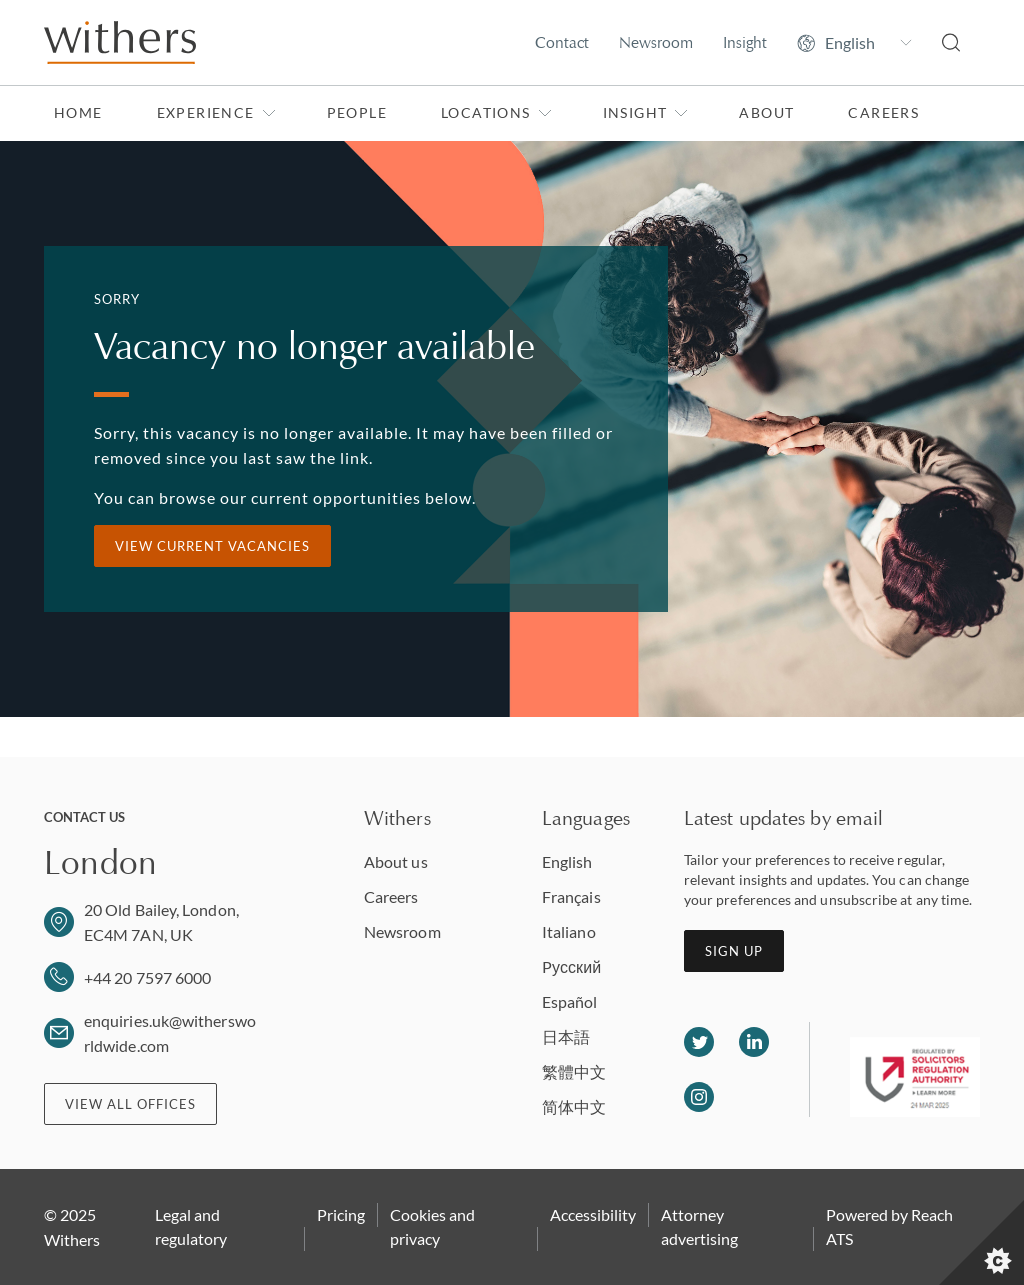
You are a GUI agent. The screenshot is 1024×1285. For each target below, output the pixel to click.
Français (571, 896)
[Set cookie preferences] (981, 1242)
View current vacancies (212, 546)
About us (396, 861)
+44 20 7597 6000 (147, 977)
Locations (496, 112)
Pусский (571, 966)
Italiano (569, 931)
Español (570, 1001)
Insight (745, 42)
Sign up (734, 951)
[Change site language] (854, 43)
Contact (562, 42)
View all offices (130, 1104)
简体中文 (574, 1106)
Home (78, 112)
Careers (883, 112)
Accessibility (593, 1214)
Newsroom (656, 42)
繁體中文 (574, 1071)
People (357, 112)
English (567, 861)
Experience (216, 112)
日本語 (566, 1036)
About (766, 112)
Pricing (341, 1214)
